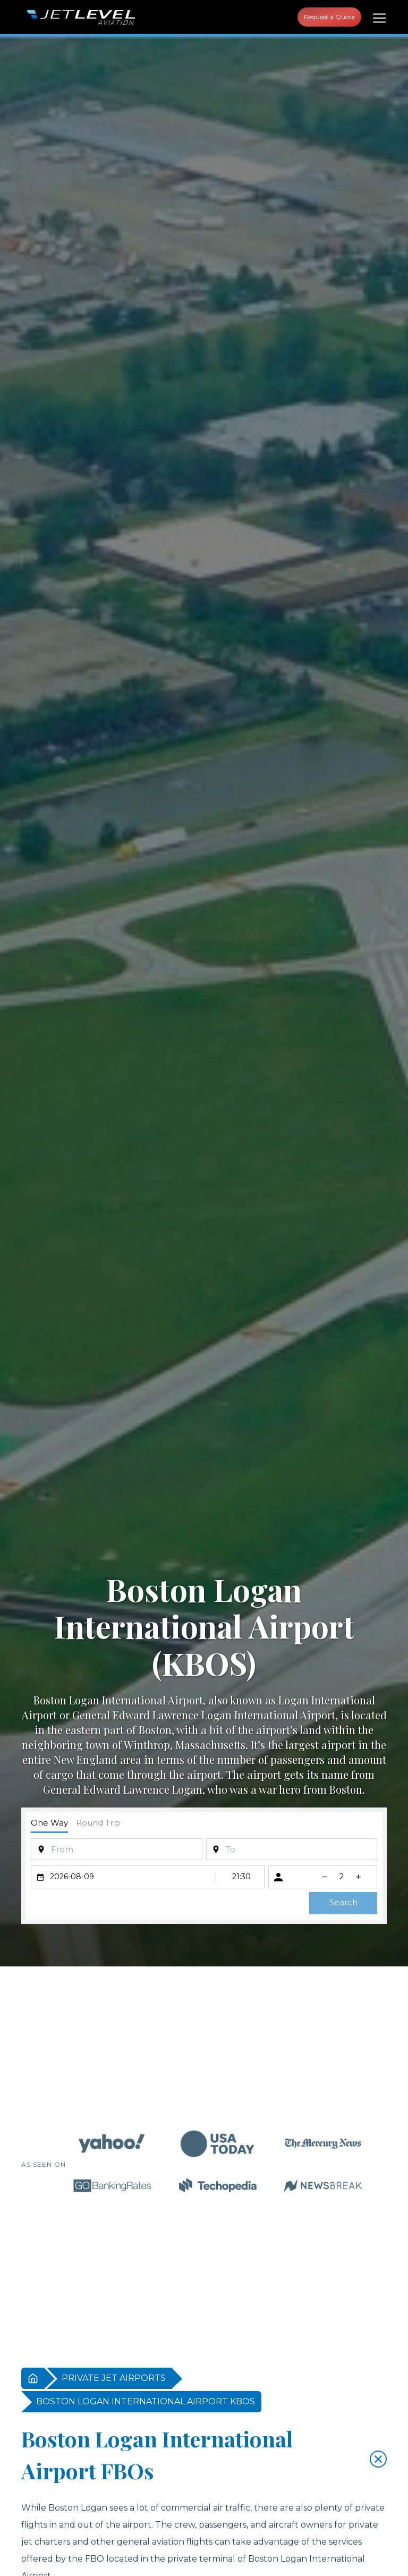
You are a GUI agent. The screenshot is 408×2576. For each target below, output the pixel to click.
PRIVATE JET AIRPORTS (114, 2378)
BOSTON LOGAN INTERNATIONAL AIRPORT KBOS (145, 2401)
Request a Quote (329, 17)
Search (343, 1902)
